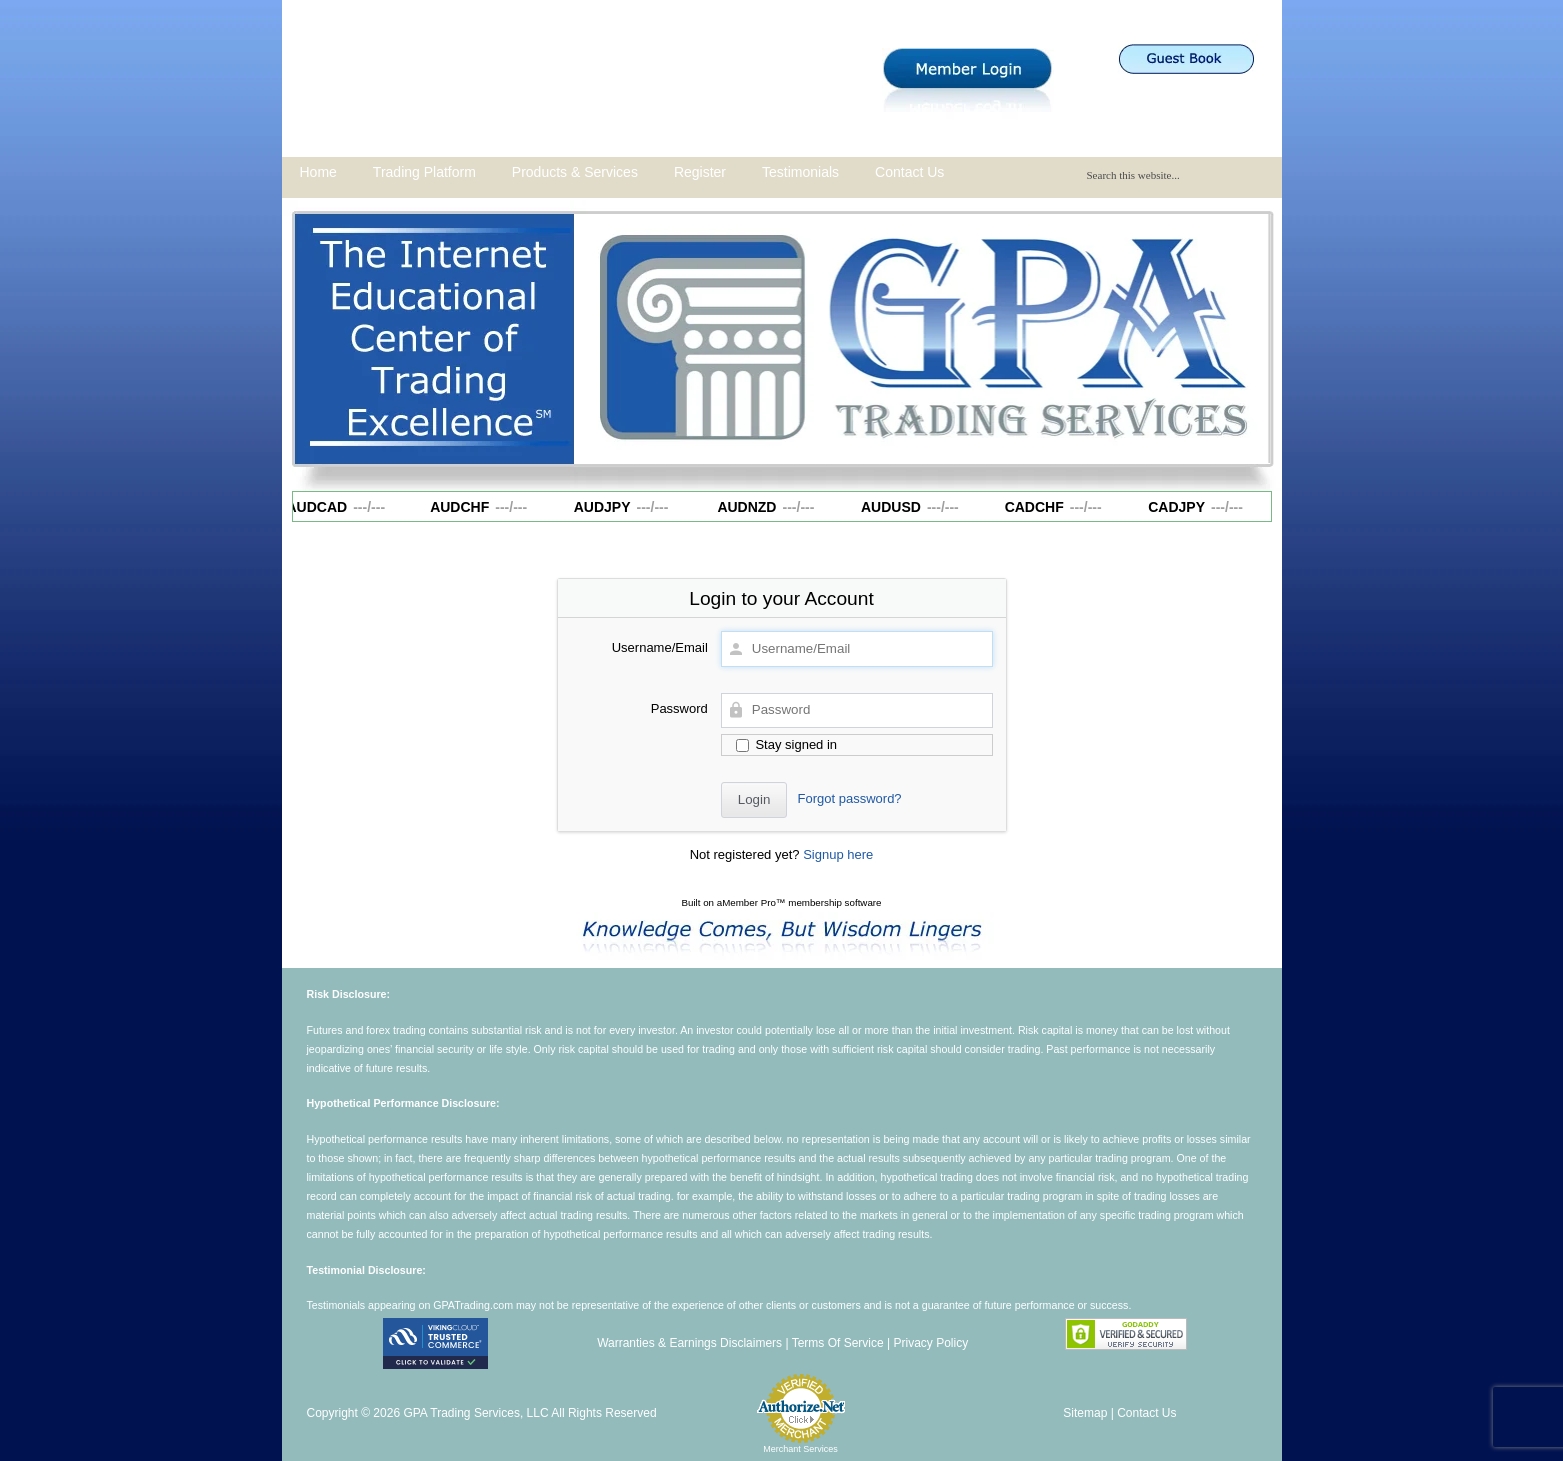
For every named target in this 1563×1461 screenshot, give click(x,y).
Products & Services (575, 172)
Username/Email (660, 647)
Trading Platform (424, 172)
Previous (599, 334)
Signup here (838, 854)
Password (679, 708)
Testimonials (800, 172)
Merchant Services (800, 1449)
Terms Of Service (838, 1343)
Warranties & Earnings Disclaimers (689, 1343)
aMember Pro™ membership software (799, 902)
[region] (922, 339)
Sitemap (1085, 1413)
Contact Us (909, 172)
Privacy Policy (930, 1343)
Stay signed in (786, 744)
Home (318, 172)
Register (700, 172)
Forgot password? (850, 798)
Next (1245, 334)
